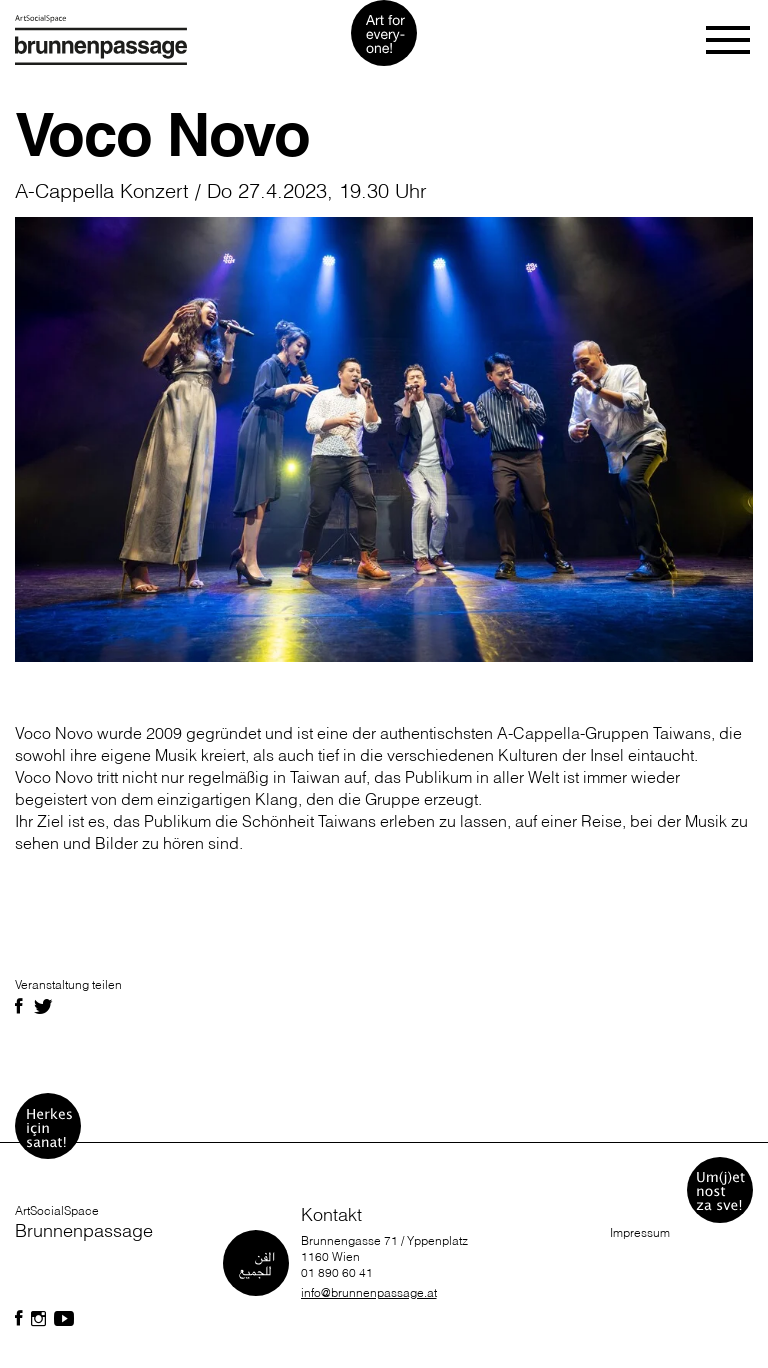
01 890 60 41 (337, 1272)
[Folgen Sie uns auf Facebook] (19, 1319)
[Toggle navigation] (729, 40)
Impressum (640, 1232)
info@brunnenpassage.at (369, 1292)
